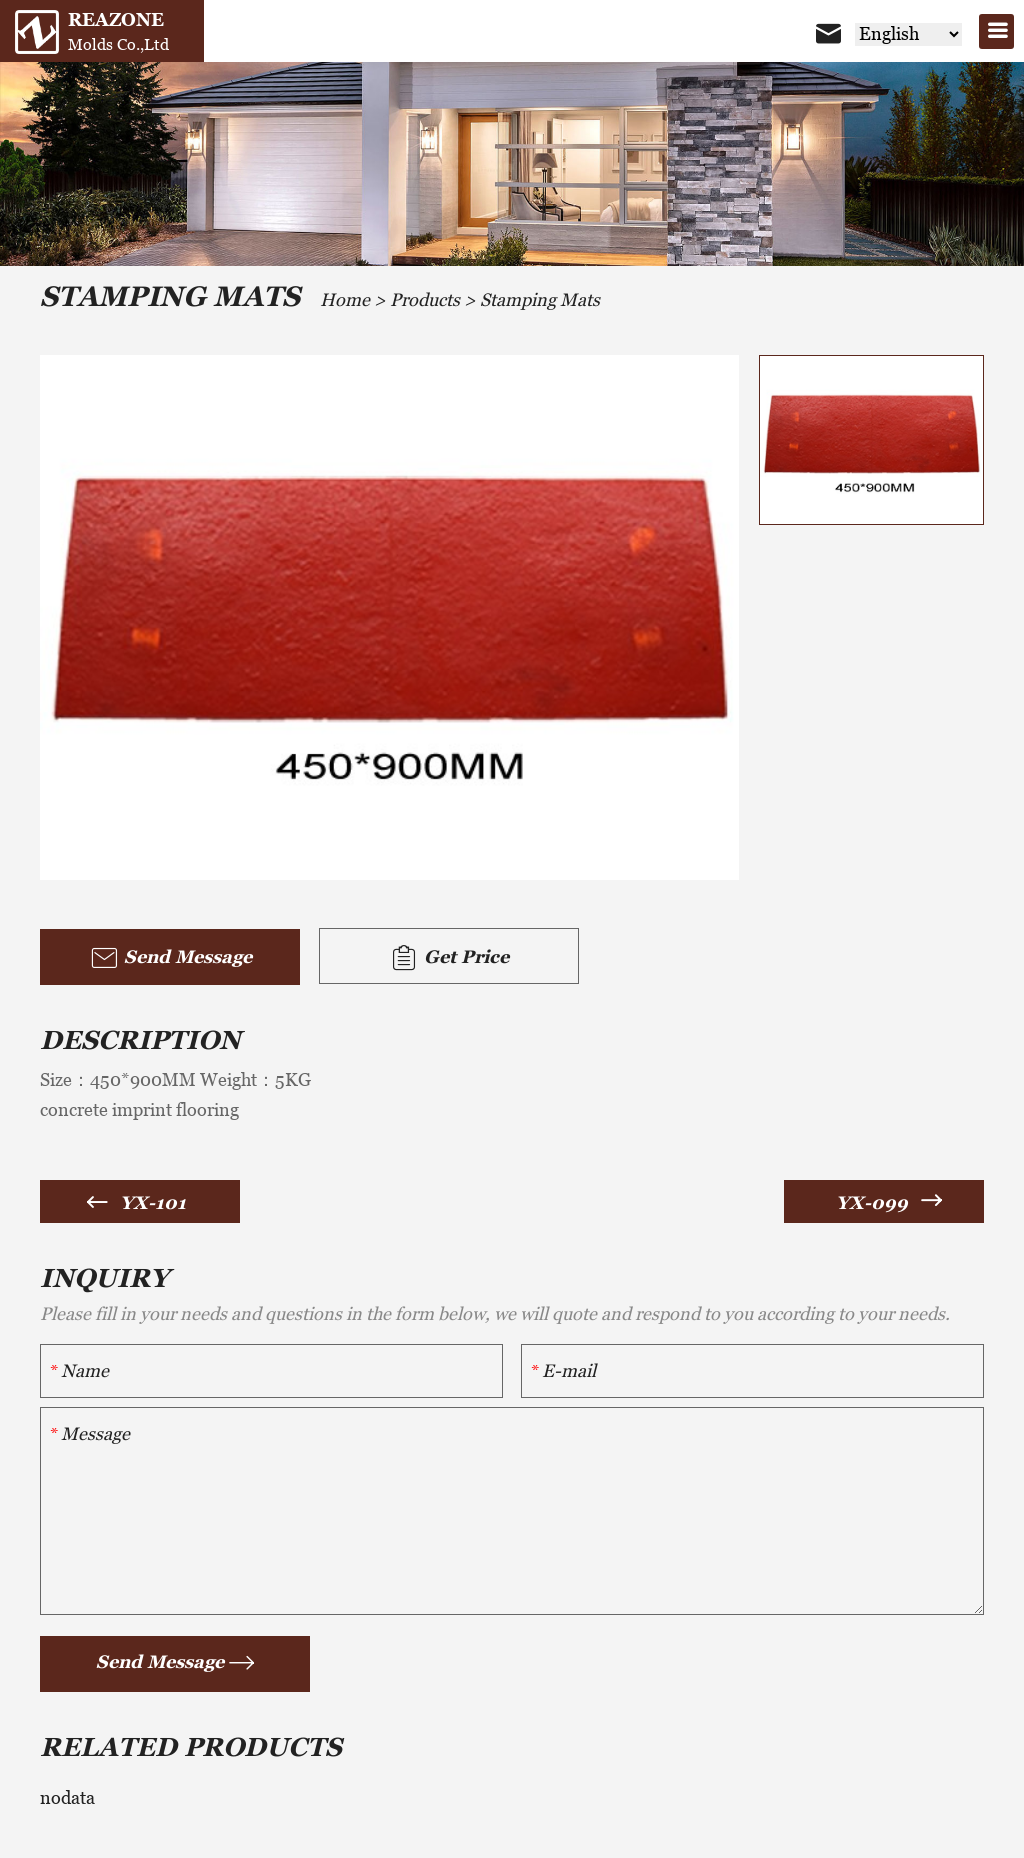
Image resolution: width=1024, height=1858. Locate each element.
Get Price (449, 958)
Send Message (170, 958)
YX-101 (153, 1202)
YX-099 (872, 1202)
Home (345, 299)
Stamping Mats (540, 299)
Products (425, 299)
